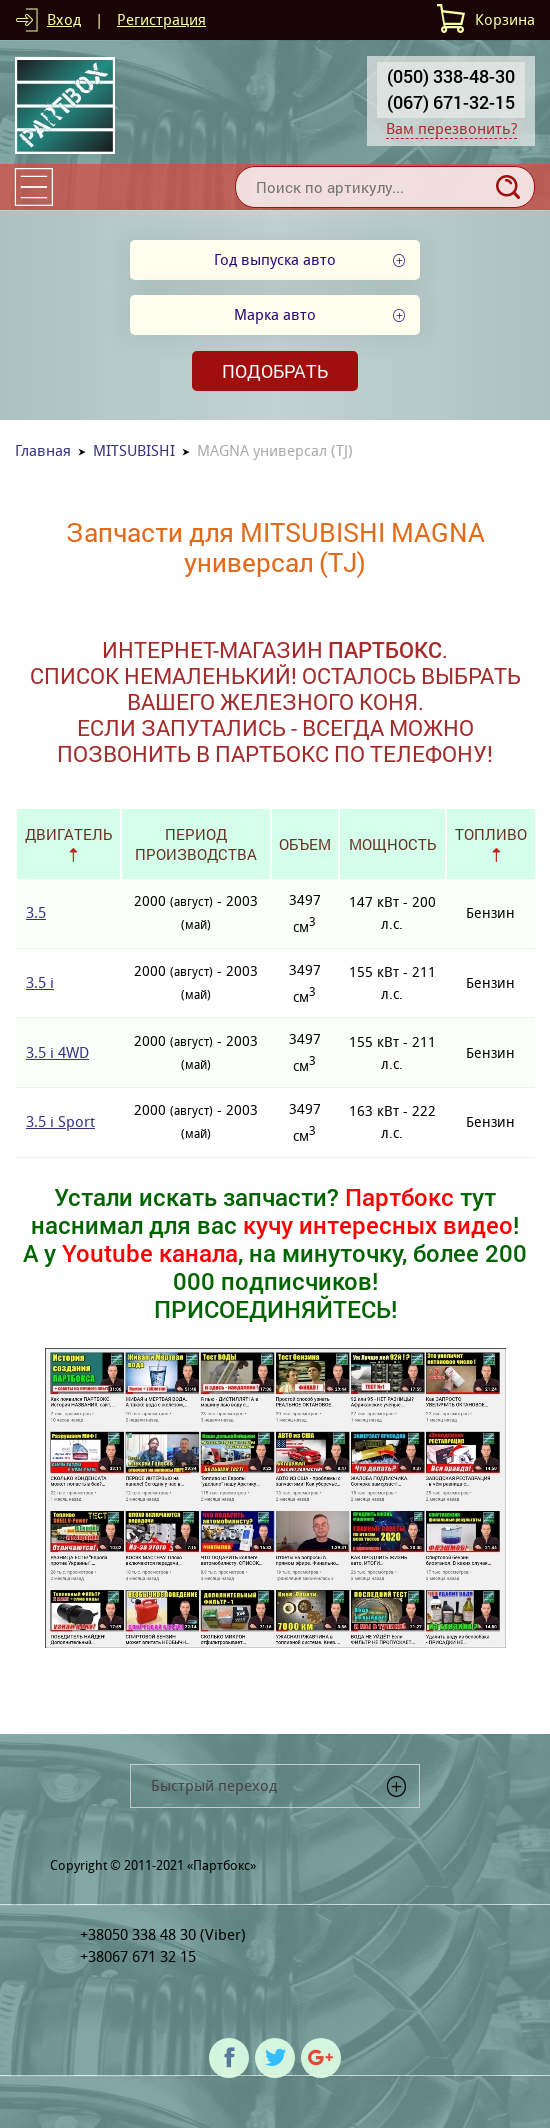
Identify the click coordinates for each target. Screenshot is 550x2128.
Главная (43, 450)
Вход (64, 19)
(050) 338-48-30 (451, 76)
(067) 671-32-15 (451, 102)
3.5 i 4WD (57, 1052)
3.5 (36, 912)
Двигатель (68, 834)
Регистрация (161, 19)
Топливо (491, 834)
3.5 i (40, 982)
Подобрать (275, 371)
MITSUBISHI (134, 450)
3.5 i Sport (60, 1121)
